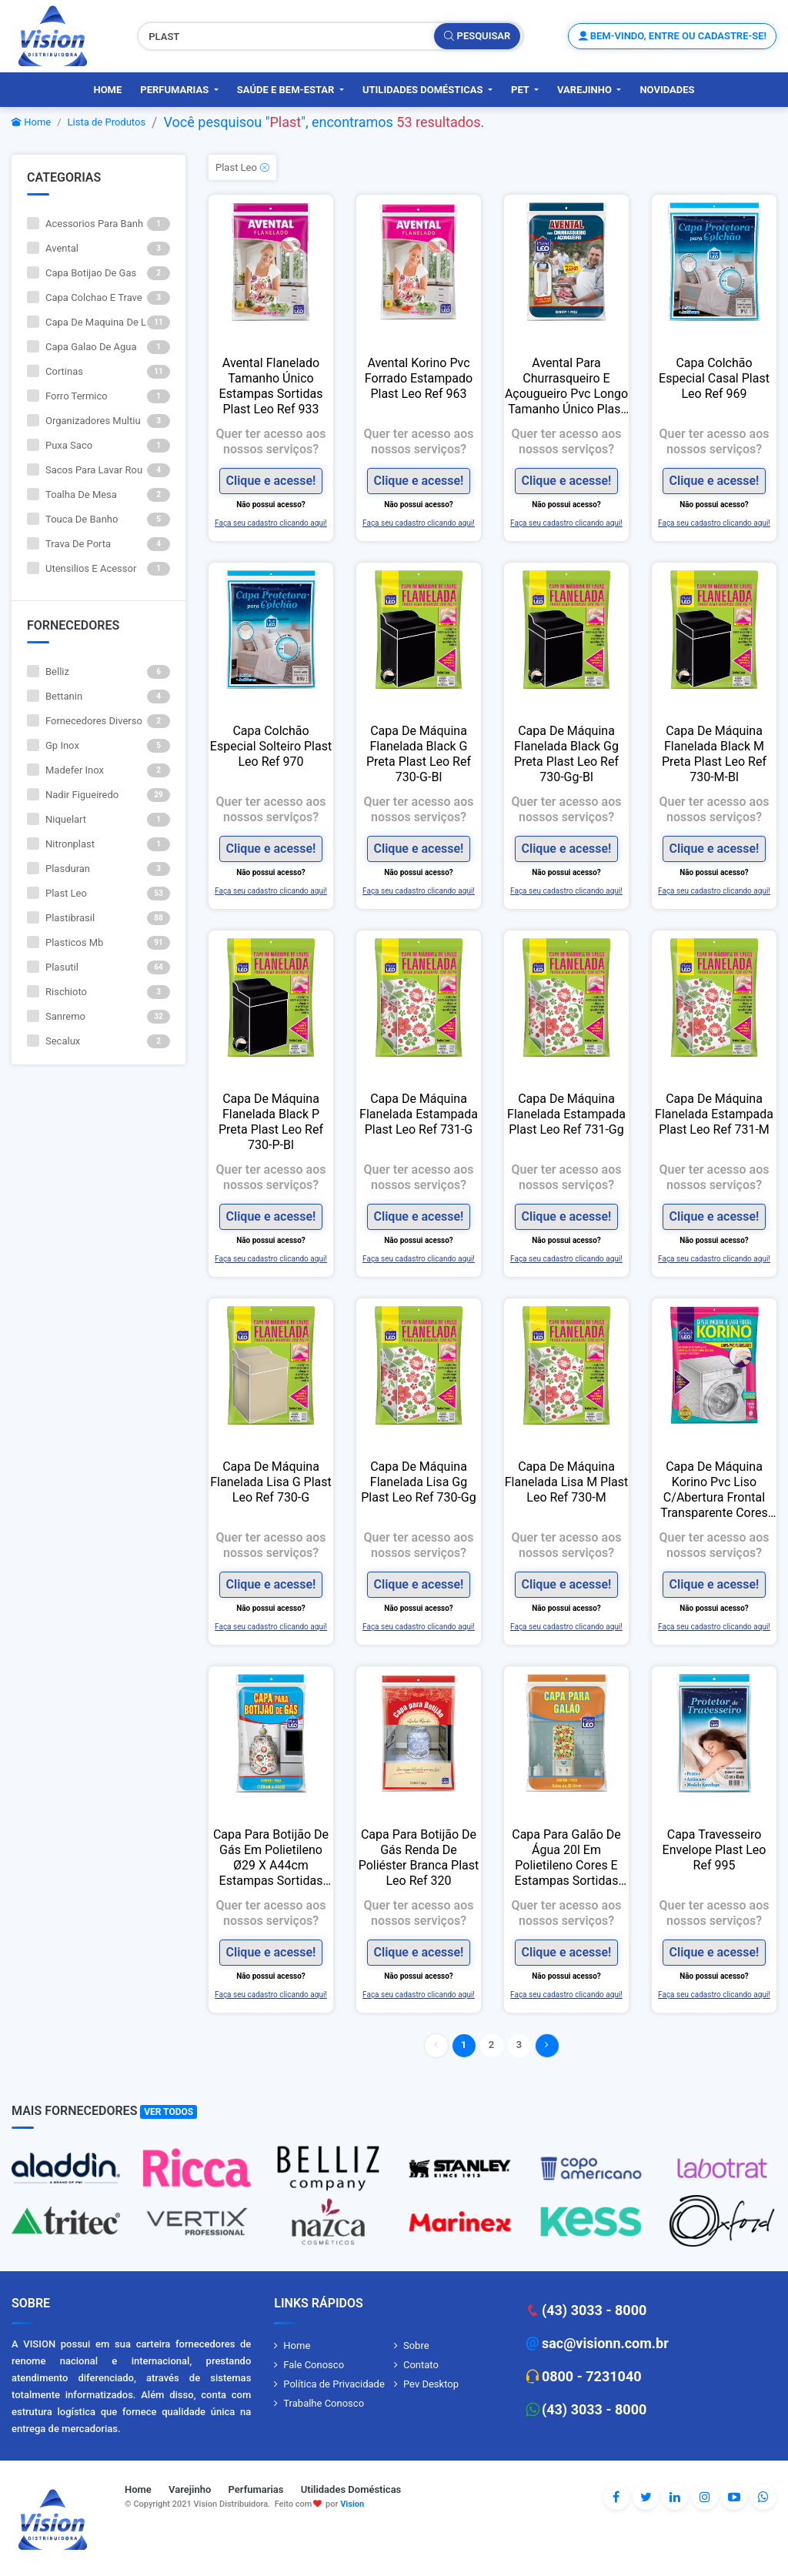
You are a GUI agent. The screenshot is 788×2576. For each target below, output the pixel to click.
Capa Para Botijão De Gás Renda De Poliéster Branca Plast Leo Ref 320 (419, 1857)
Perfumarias (175, 89)
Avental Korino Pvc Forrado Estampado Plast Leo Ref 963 (418, 378)
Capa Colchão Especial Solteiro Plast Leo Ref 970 (271, 746)
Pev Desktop (431, 2384)
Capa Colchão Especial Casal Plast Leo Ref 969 (714, 378)
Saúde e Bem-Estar (287, 89)
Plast (285, 122)
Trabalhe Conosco (323, 2403)
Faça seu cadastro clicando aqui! (271, 523)
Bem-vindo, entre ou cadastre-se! (672, 36)
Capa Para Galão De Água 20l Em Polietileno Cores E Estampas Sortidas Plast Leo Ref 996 (566, 1858)
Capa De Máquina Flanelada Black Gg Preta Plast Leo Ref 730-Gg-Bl (566, 753)
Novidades (666, 89)
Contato (421, 2365)
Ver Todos (168, 2112)
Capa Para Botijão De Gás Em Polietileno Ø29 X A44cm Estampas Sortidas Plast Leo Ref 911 (271, 1858)
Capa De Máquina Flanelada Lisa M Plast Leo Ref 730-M (567, 1482)
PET (521, 89)
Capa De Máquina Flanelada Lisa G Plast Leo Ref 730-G (271, 1482)
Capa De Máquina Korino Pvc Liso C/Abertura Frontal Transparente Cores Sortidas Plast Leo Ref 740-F (714, 1490)
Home (107, 89)
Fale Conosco (313, 2365)
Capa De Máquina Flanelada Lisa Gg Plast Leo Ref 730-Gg (418, 1482)
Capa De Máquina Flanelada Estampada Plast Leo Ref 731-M (714, 1114)
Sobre (416, 2345)
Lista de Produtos (107, 122)
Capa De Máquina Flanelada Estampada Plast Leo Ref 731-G (418, 1114)
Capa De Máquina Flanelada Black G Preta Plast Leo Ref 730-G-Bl (418, 753)
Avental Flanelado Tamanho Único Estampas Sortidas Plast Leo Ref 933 (271, 386)
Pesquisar (477, 36)
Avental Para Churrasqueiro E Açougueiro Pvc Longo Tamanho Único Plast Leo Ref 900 (566, 386)
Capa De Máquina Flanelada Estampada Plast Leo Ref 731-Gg (566, 1114)
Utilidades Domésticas (424, 89)
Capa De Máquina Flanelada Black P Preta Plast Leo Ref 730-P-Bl (271, 1121)
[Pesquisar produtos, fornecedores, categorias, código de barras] (287, 36)
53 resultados (438, 122)
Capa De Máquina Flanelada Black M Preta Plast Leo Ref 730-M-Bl (714, 753)
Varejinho (585, 89)
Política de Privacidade (334, 2384)
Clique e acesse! (271, 480)
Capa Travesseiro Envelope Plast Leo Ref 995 (714, 1850)
